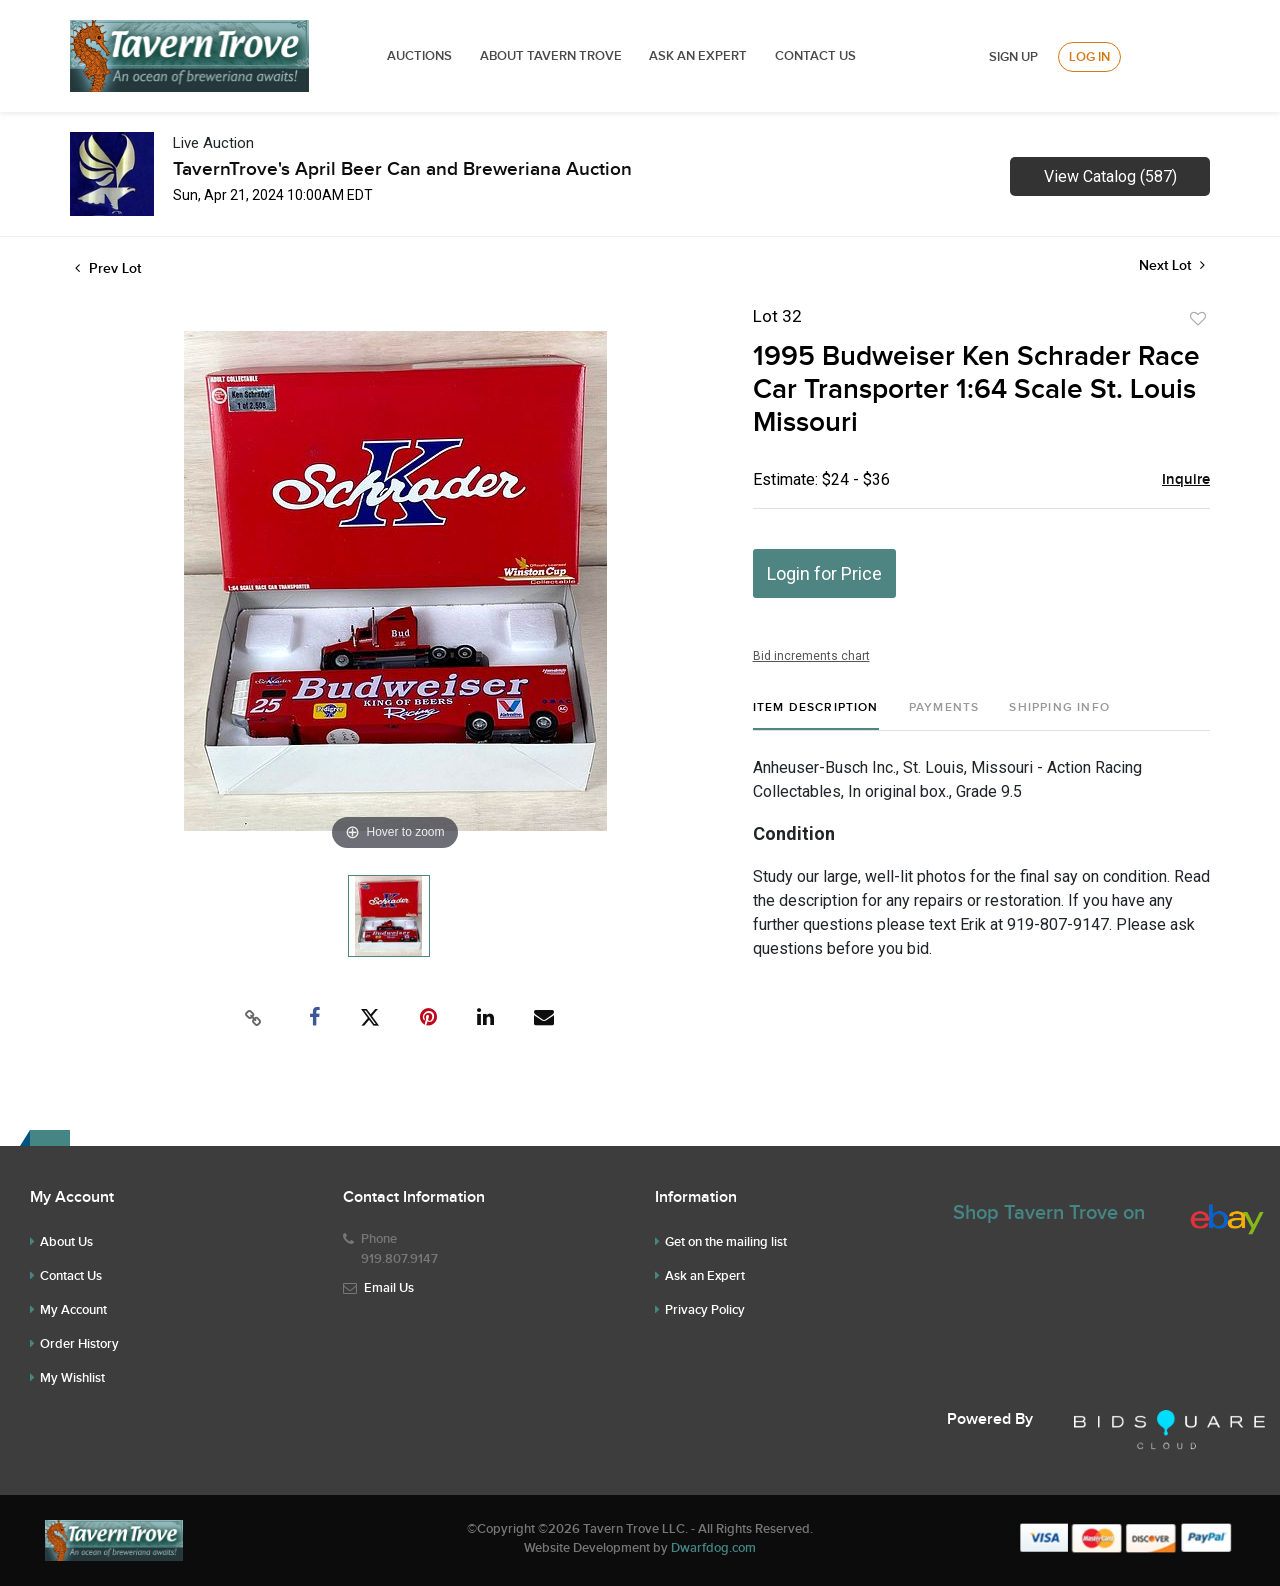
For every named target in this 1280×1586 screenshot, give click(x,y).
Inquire (1186, 480)
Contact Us (815, 56)
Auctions (419, 56)
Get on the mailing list (726, 1242)
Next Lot (1172, 265)
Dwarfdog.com (713, 1548)
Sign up (1013, 57)
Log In (1089, 57)
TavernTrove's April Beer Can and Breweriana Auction (402, 169)
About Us (66, 1242)
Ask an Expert (705, 1276)
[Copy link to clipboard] (254, 1018)
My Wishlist (72, 1378)
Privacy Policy (705, 1310)
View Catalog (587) (1110, 176)
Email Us (389, 1288)
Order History (79, 1344)
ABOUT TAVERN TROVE (552, 56)
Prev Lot (108, 268)
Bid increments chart (811, 656)
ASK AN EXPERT (698, 56)
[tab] (816, 715)
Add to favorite (1198, 319)
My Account (73, 1310)
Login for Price (824, 573)
